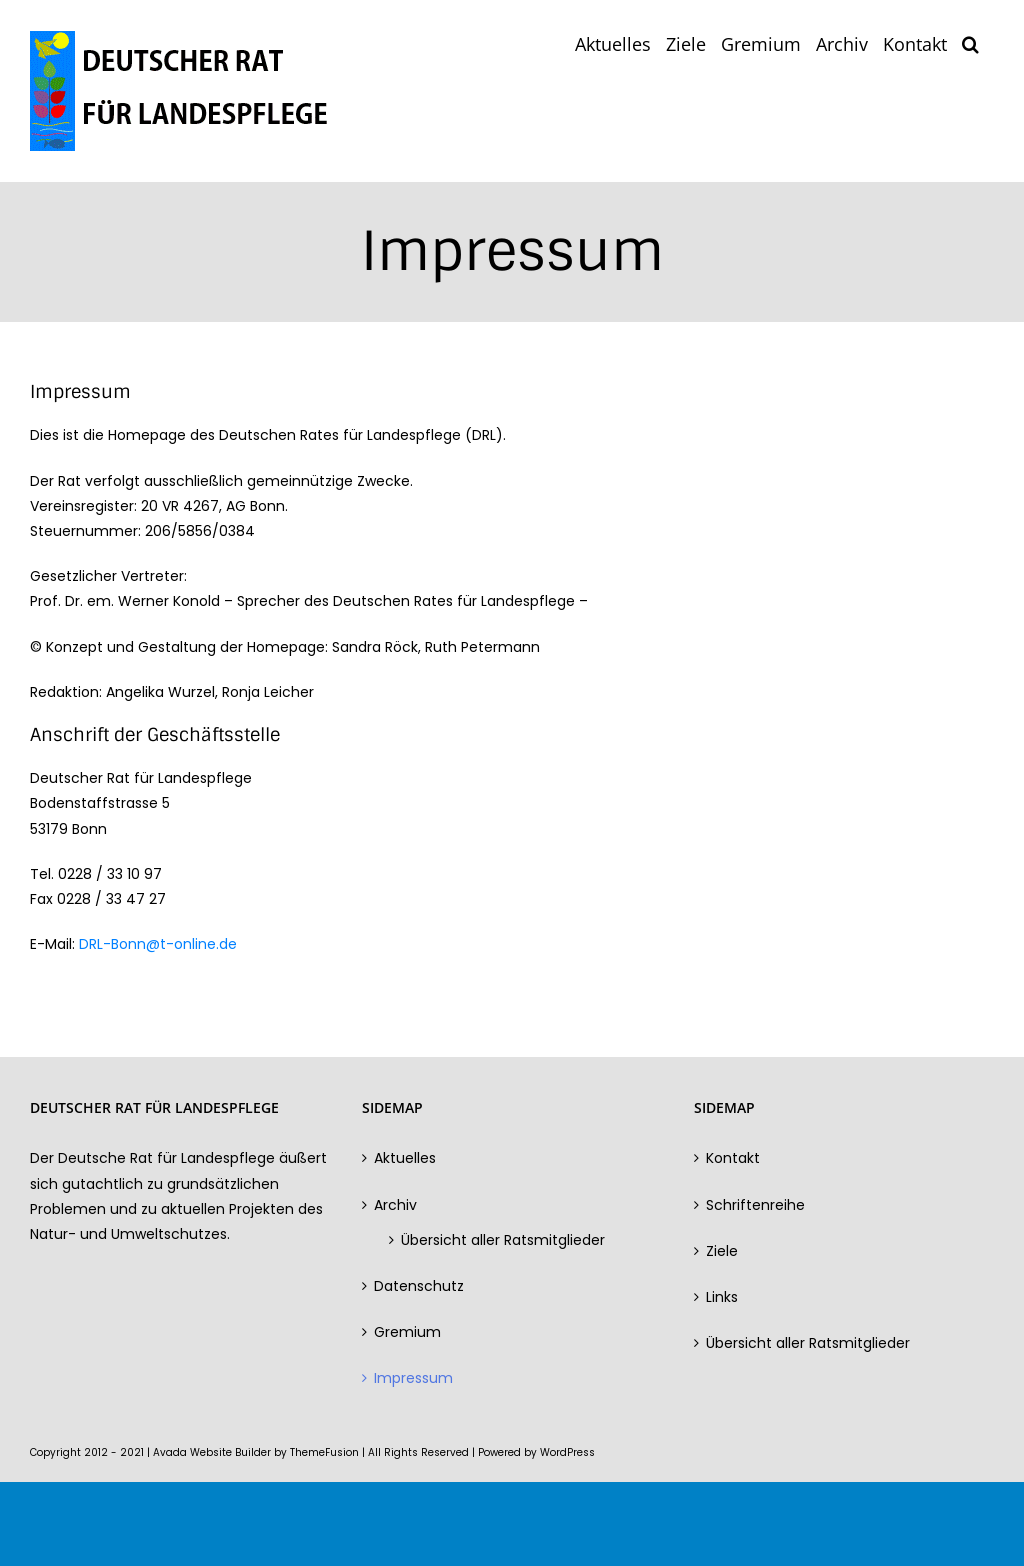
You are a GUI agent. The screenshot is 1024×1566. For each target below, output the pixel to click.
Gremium (407, 1332)
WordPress (567, 1452)
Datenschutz (419, 1286)
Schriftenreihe (755, 1205)
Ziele (722, 1251)
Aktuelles (405, 1158)
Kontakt (733, 1158)
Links (722, 1297)
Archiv (395, 1205)
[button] (970, 42)
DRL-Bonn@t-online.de (158, 944)
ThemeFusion (324, 1452)
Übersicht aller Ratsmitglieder (503, 1240)
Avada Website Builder (212, 1452)
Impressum (413, 1378)
